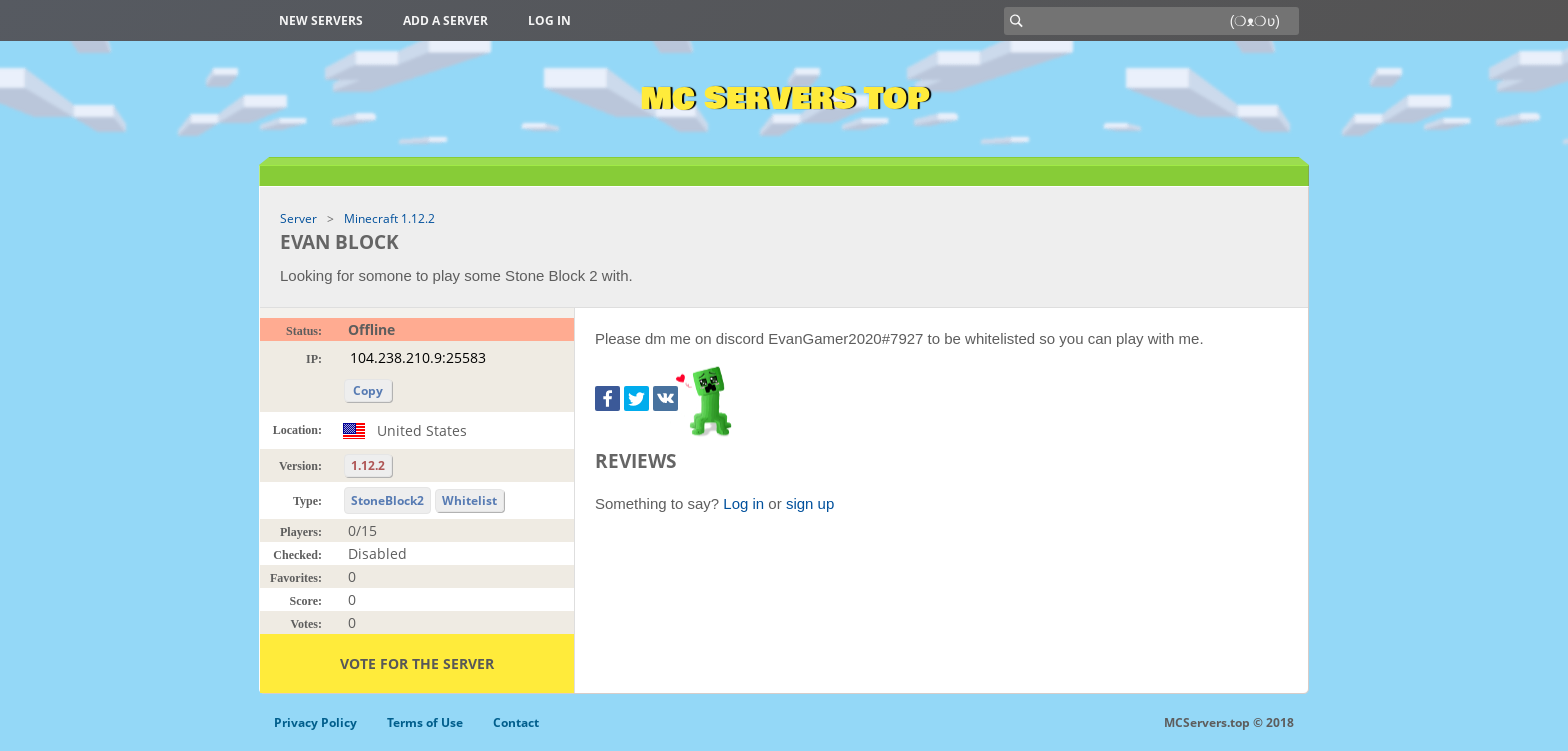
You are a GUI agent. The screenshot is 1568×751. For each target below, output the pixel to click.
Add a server (445, 20)
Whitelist (469, 500)
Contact (516, 722)
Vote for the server (417, 663)
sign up (810, 503)
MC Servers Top (784, 99)
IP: (314, 359)
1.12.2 (368, 465)
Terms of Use (425, 722)
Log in (549, 20)
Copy (368, 390)
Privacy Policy (315, 722)
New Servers (321, 20)
